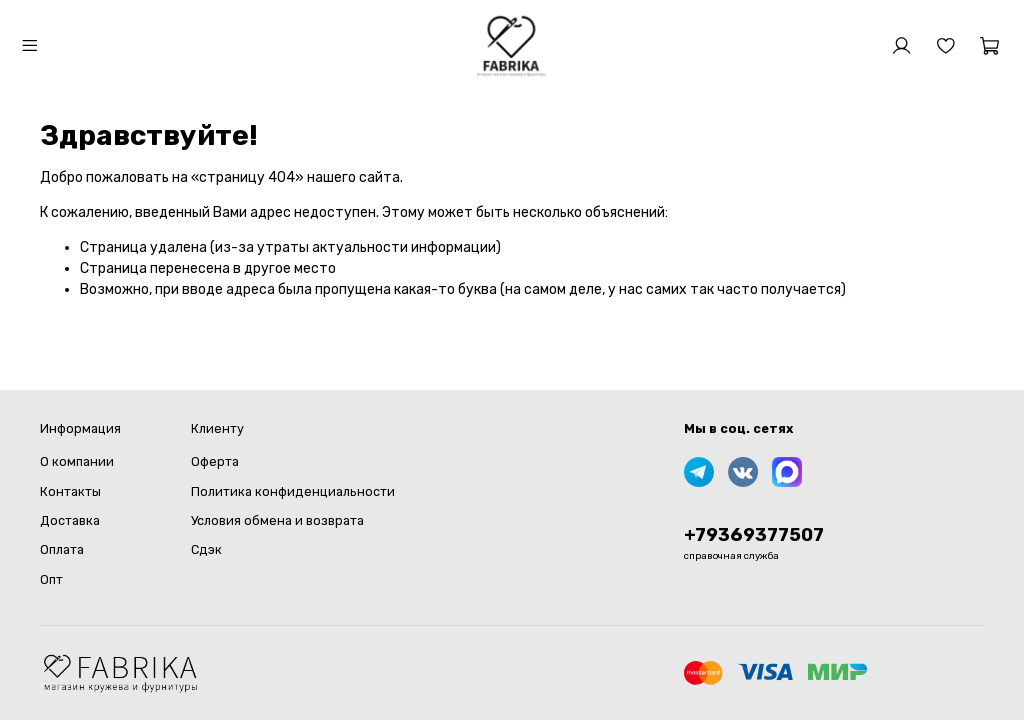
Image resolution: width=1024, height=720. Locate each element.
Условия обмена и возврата (277, 520)
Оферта (215, 461)
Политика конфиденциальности (293, 491)
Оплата (62, 549)
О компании (77, 461)
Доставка (70, 520)
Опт (51, 579)
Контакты (70, 491)
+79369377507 (754, 535)
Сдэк (206, 549)
